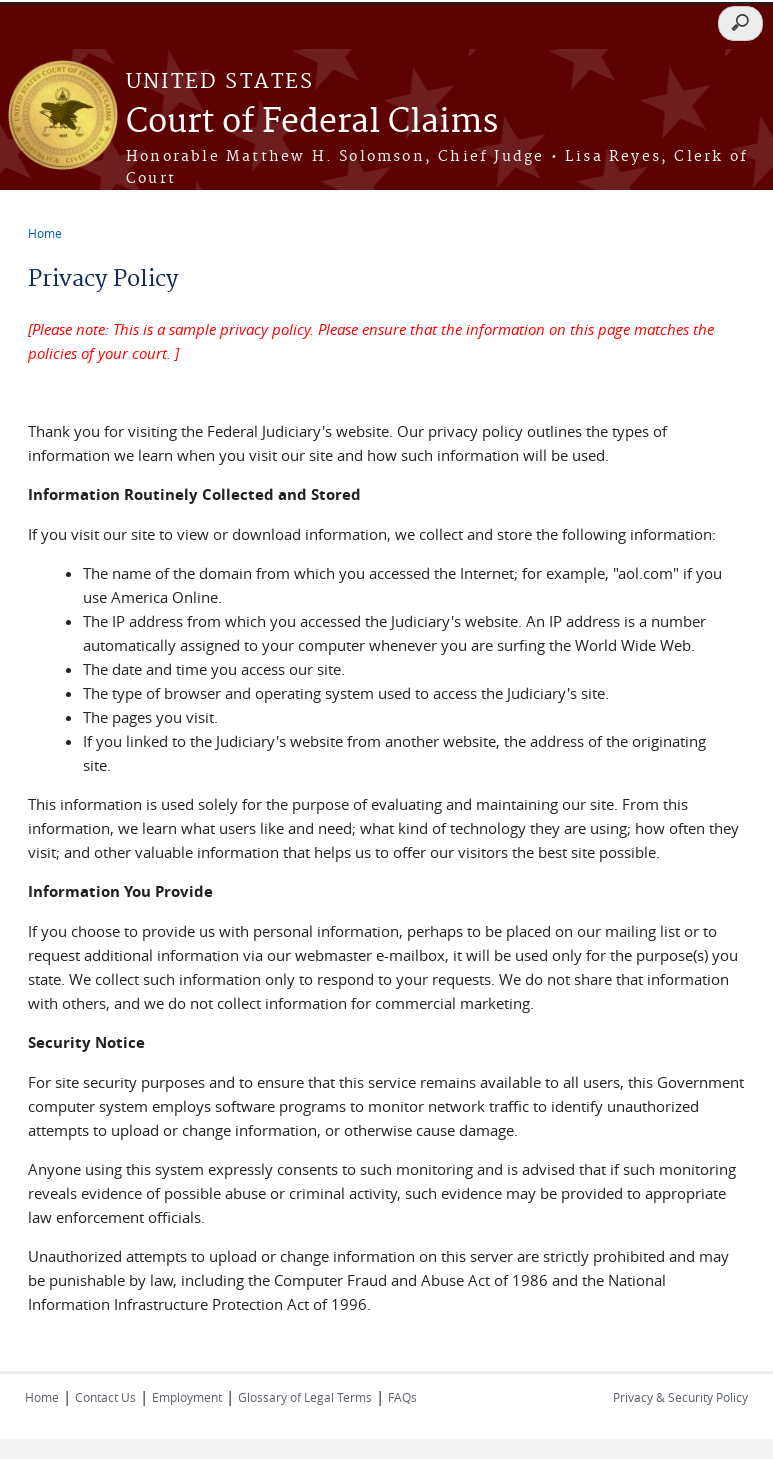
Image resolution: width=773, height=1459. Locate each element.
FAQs (402, 1397)
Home (45, 233)
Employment (187, 1397)
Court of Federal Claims (312, 122)
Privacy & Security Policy (680, 1397)
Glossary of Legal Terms (305, 1397)
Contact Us (105, 1397)
